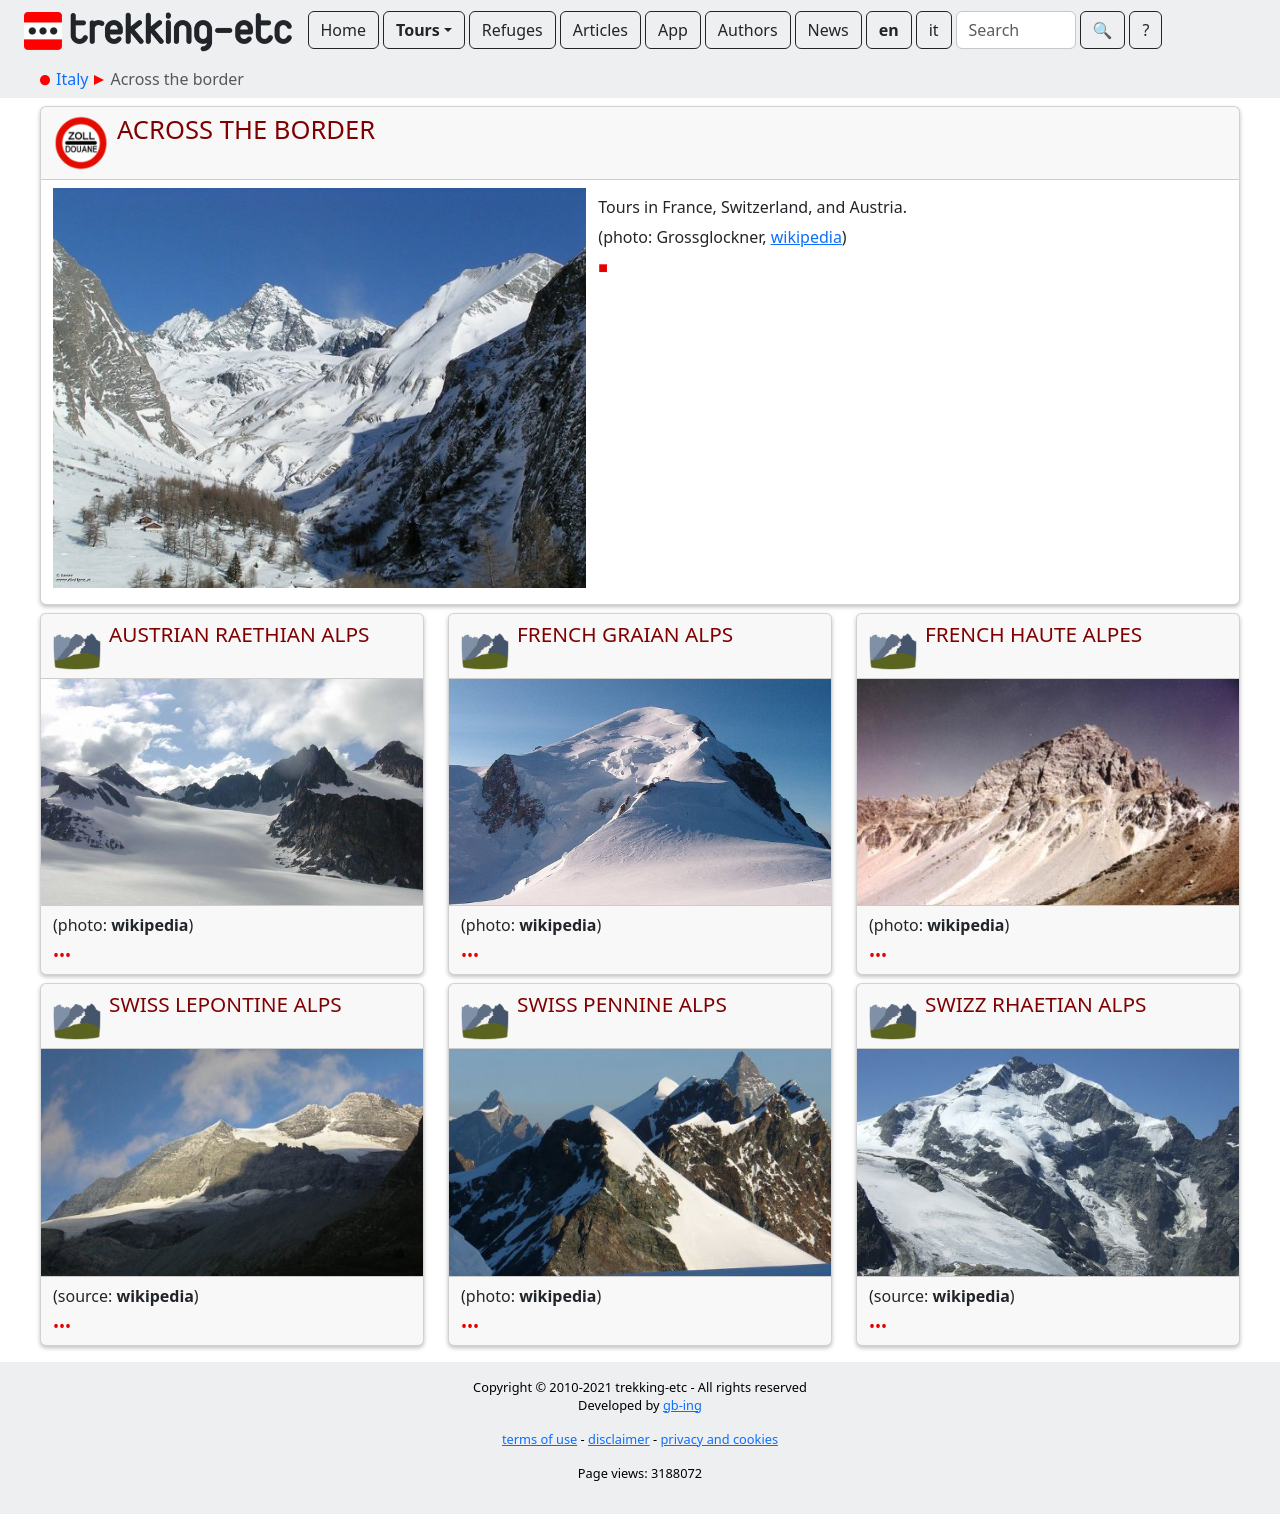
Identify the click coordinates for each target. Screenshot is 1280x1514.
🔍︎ (1103, 30)
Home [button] (344, 30)
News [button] (828, 30)
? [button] (1145, 30)
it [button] (934, 30)
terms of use (539, 1439)
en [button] (889, 30)
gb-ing (682, 1405)
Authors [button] (748, 30)
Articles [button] (600, 30)
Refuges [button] (512, 30)
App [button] (673, 30)
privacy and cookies (720, 1439)
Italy (72, 79)
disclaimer (619, 1439)
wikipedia (806, 237)
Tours (418, 30)
